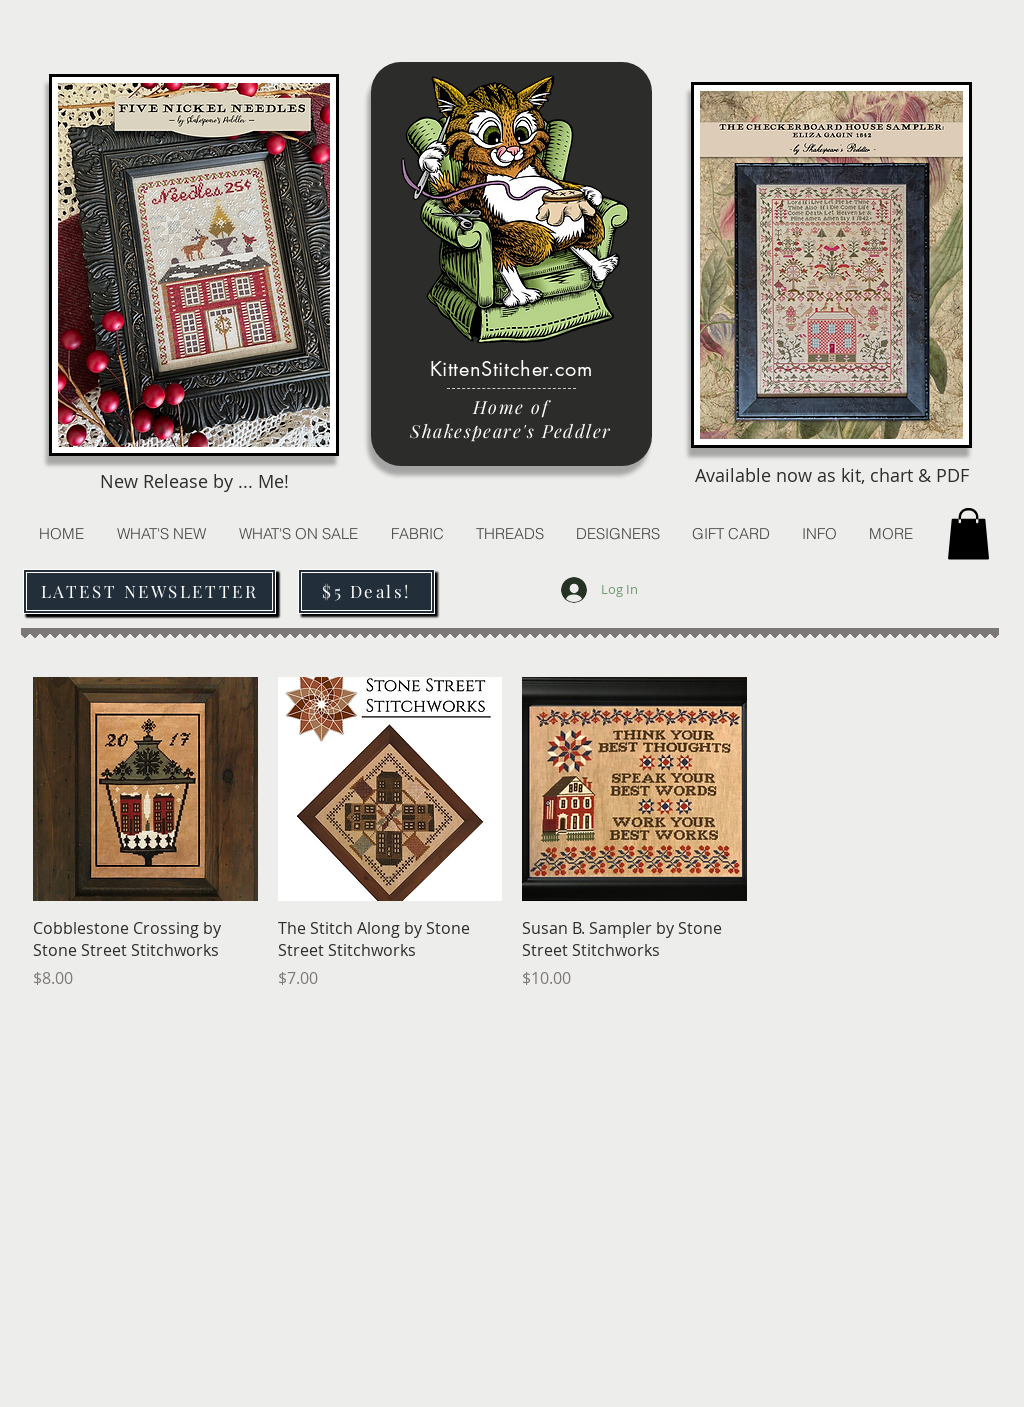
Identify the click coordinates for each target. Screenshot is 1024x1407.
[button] (509, 533)
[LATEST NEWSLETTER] (149, 591)
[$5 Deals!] (366, 591)
